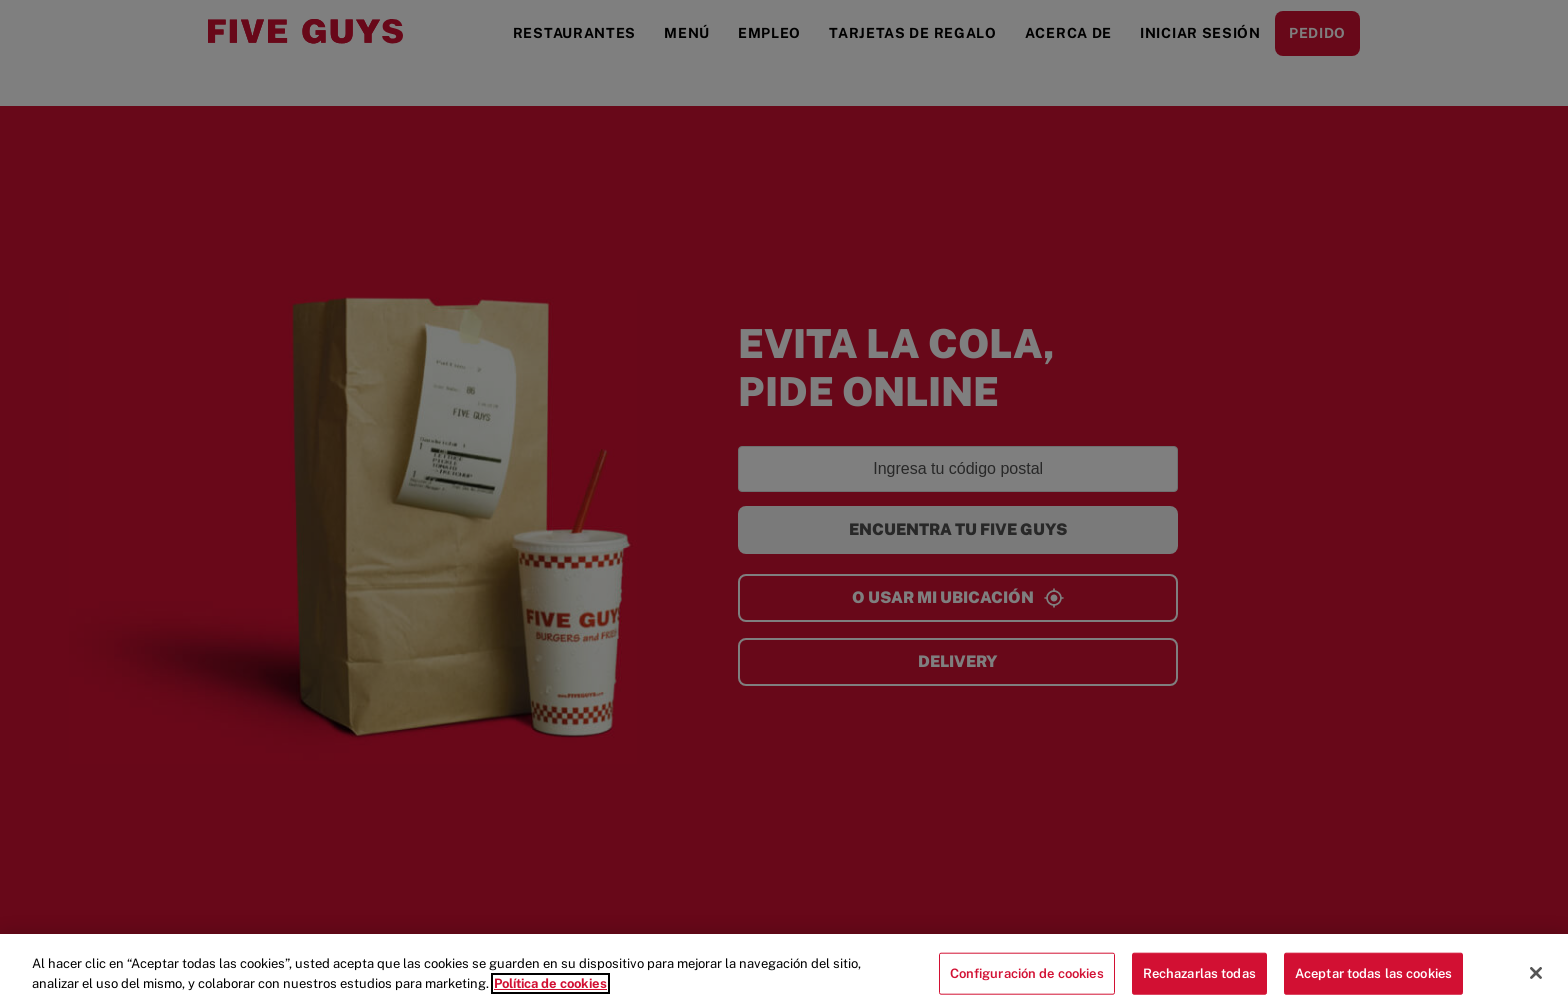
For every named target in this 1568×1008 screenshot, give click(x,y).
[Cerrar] (1536, 980)
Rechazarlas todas (1199, 980)
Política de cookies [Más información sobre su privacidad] (550, 990)
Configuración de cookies (1027, 980)
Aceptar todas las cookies (1373, 980)
